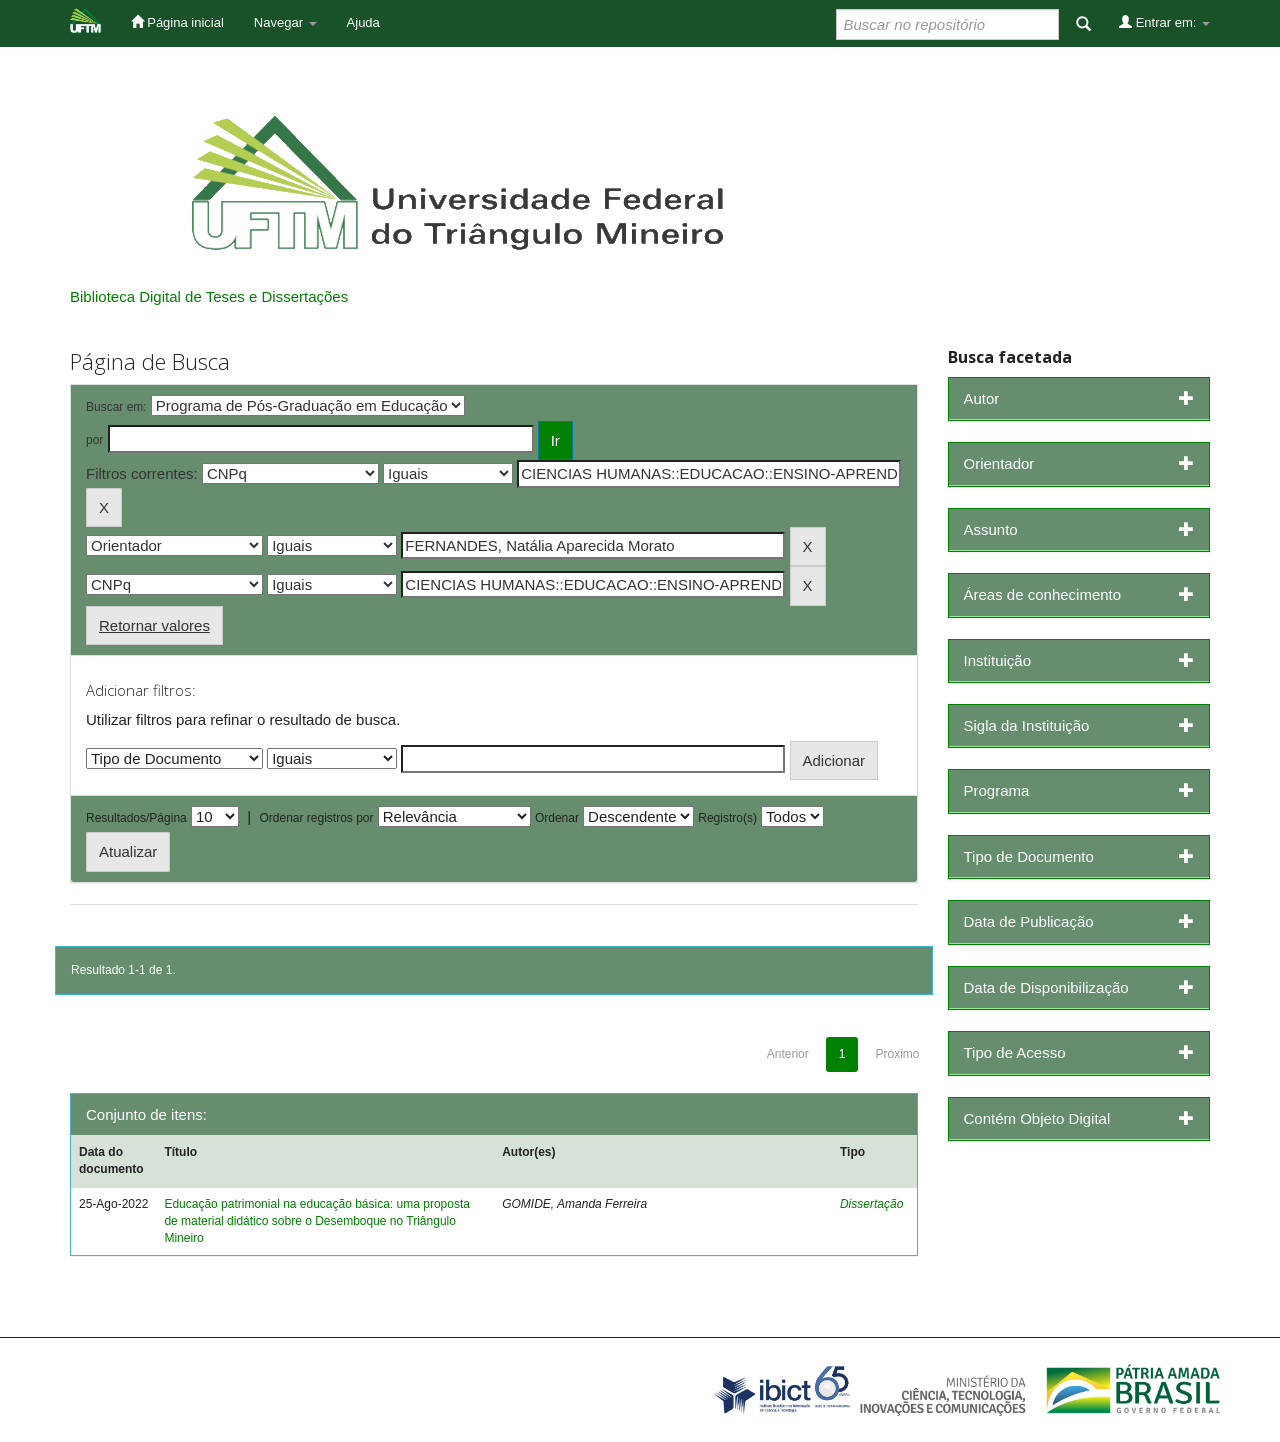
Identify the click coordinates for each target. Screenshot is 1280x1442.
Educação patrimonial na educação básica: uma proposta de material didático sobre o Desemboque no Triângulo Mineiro (317, 1221)
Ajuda (363, 22)
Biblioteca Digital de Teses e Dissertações (209, 296)
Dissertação (871, 1204)
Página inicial (177, 22)
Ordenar (557, 818)
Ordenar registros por (316, 818)
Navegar (285, 22)
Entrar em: (1164, 22)
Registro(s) (727, 818)
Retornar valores (154, 625)
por (94, 440)
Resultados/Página (136, 818)
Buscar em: (116, 407)
